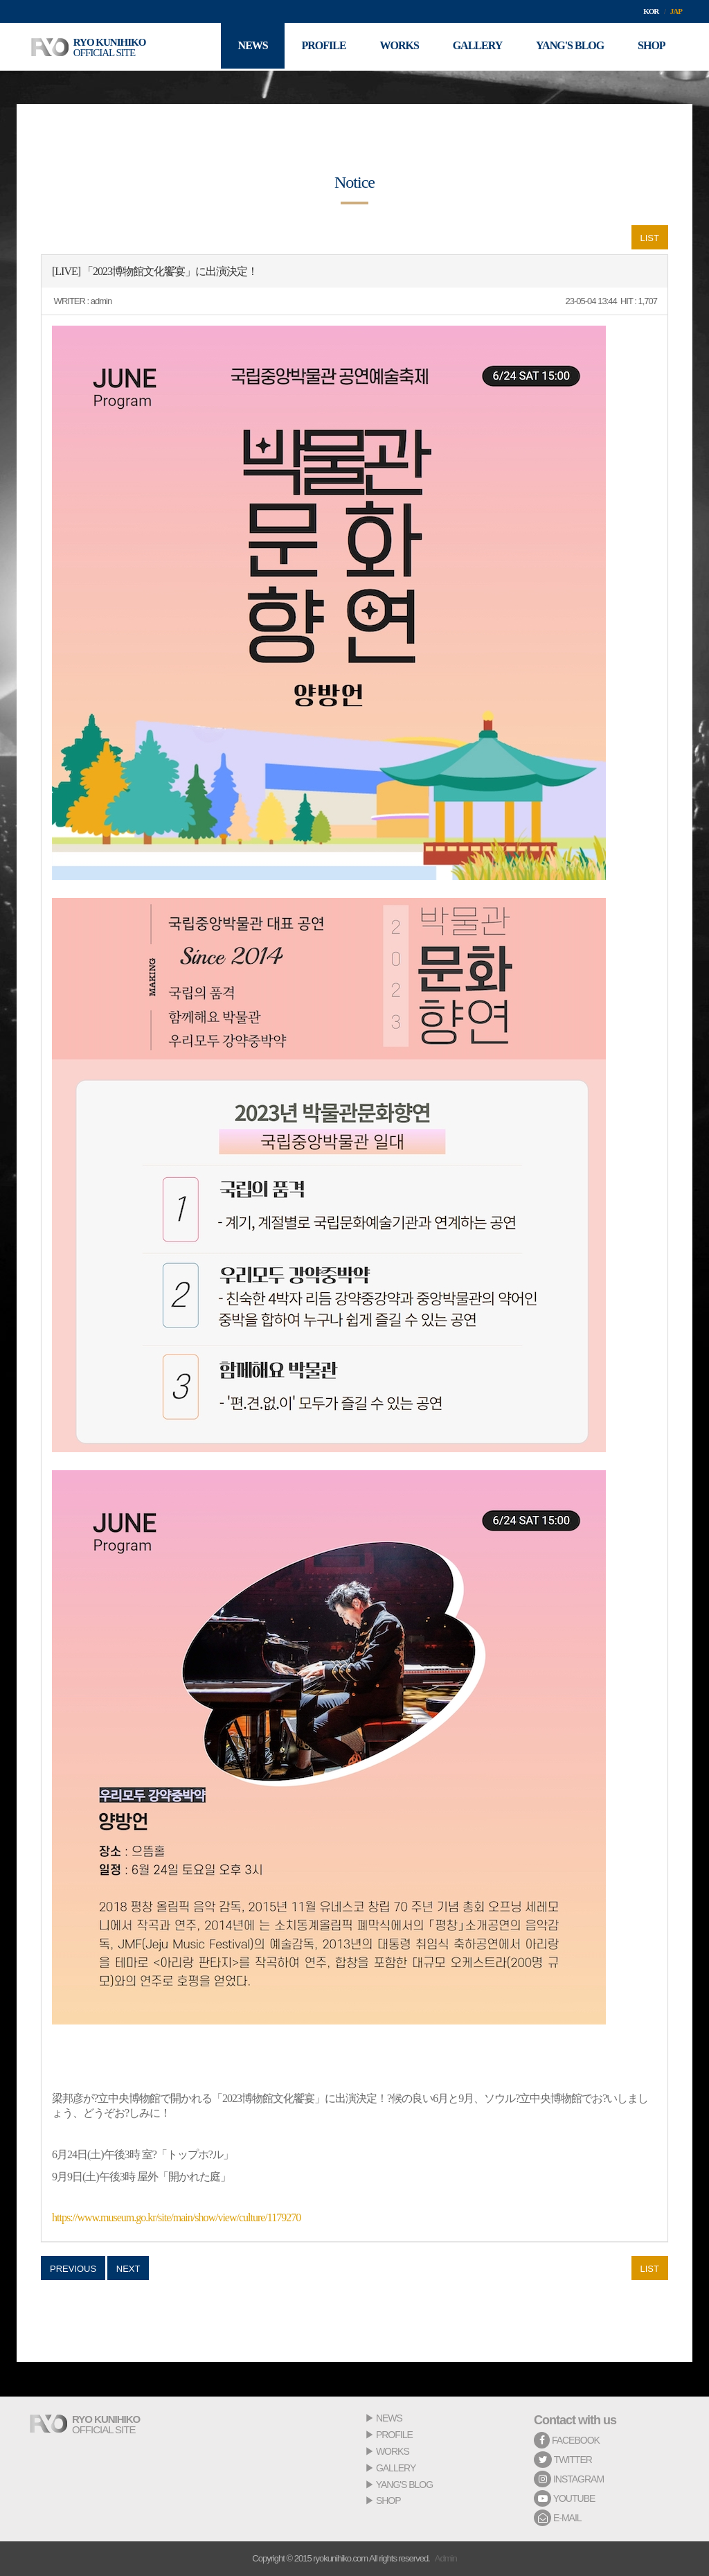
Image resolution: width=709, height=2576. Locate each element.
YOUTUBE (564, 2498)
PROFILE (394, 2434)
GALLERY (395, 2467)
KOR (650, 11)
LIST (649, 238)
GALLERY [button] (476, 47)
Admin (446, 2558)
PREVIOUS (73, 2269)
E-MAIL (558, 2517)
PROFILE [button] (320, 47)
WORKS (392, 2451)
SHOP (388, 2500)
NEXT (128, 2269)
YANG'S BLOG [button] (568, 47)
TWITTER (563, 2459)
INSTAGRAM (569, 2479)
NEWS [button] (248, 47)
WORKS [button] (396, 47)
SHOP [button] (651, 47)
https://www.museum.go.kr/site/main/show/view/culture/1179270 (176, 2217)
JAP (676, 11)
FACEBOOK (567, 2440)
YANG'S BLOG (404, 2484)
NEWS (389, 2418)
